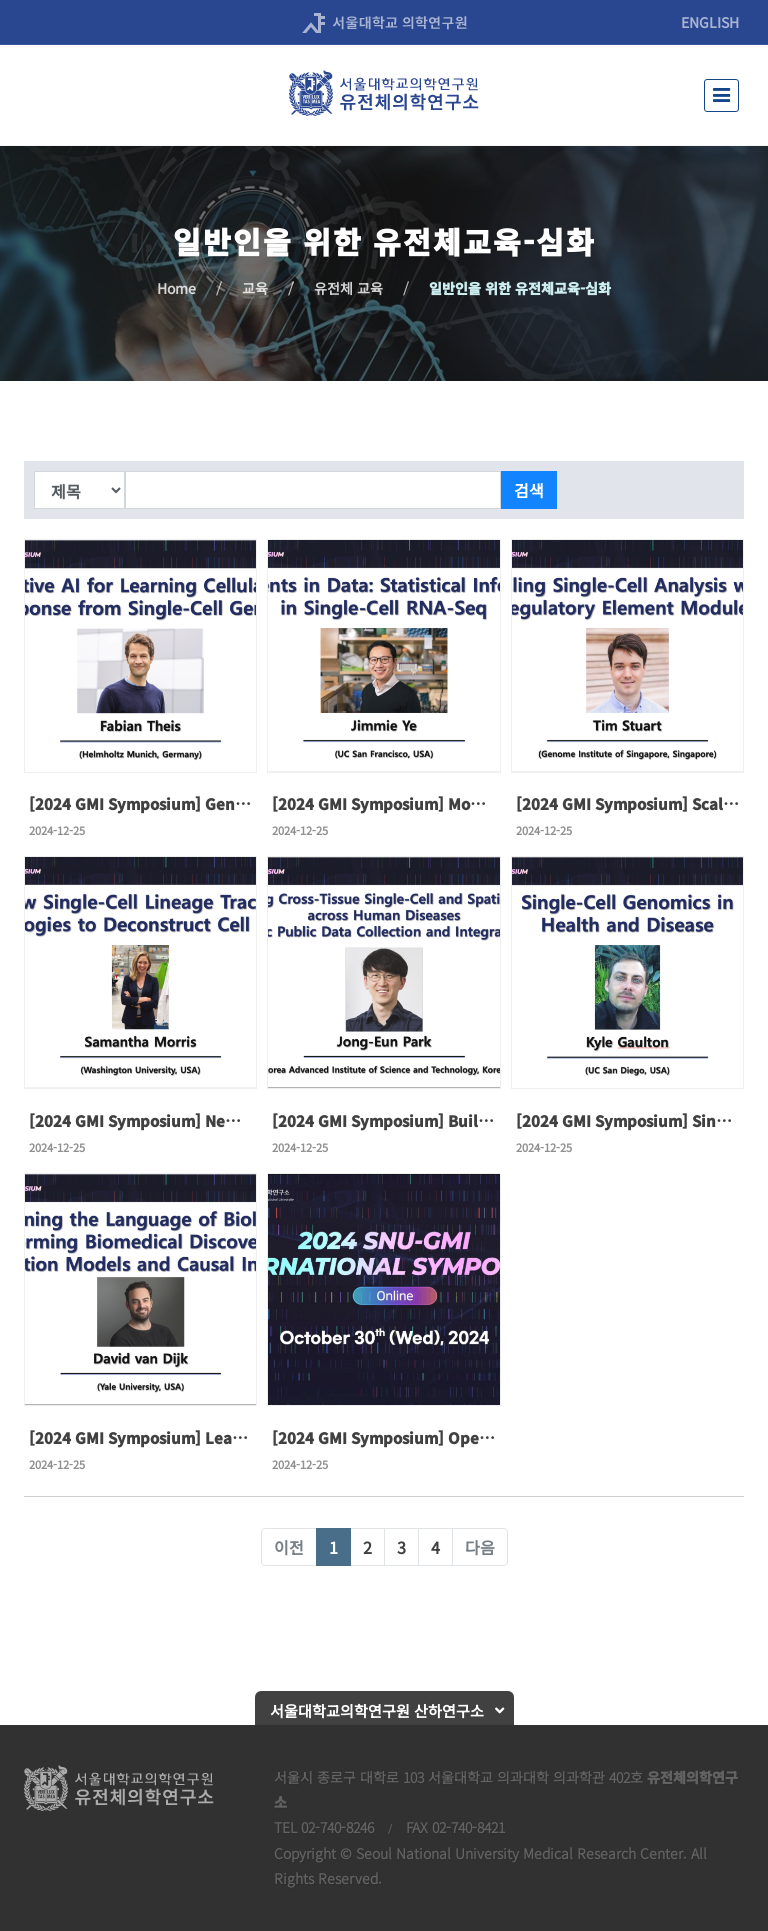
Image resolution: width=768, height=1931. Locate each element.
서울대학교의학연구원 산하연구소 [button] (377, 1710)
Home (176, 288)
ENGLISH (710, 22)
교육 (255, 288)
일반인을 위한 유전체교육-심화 (520, 288)
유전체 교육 (348, 288)
